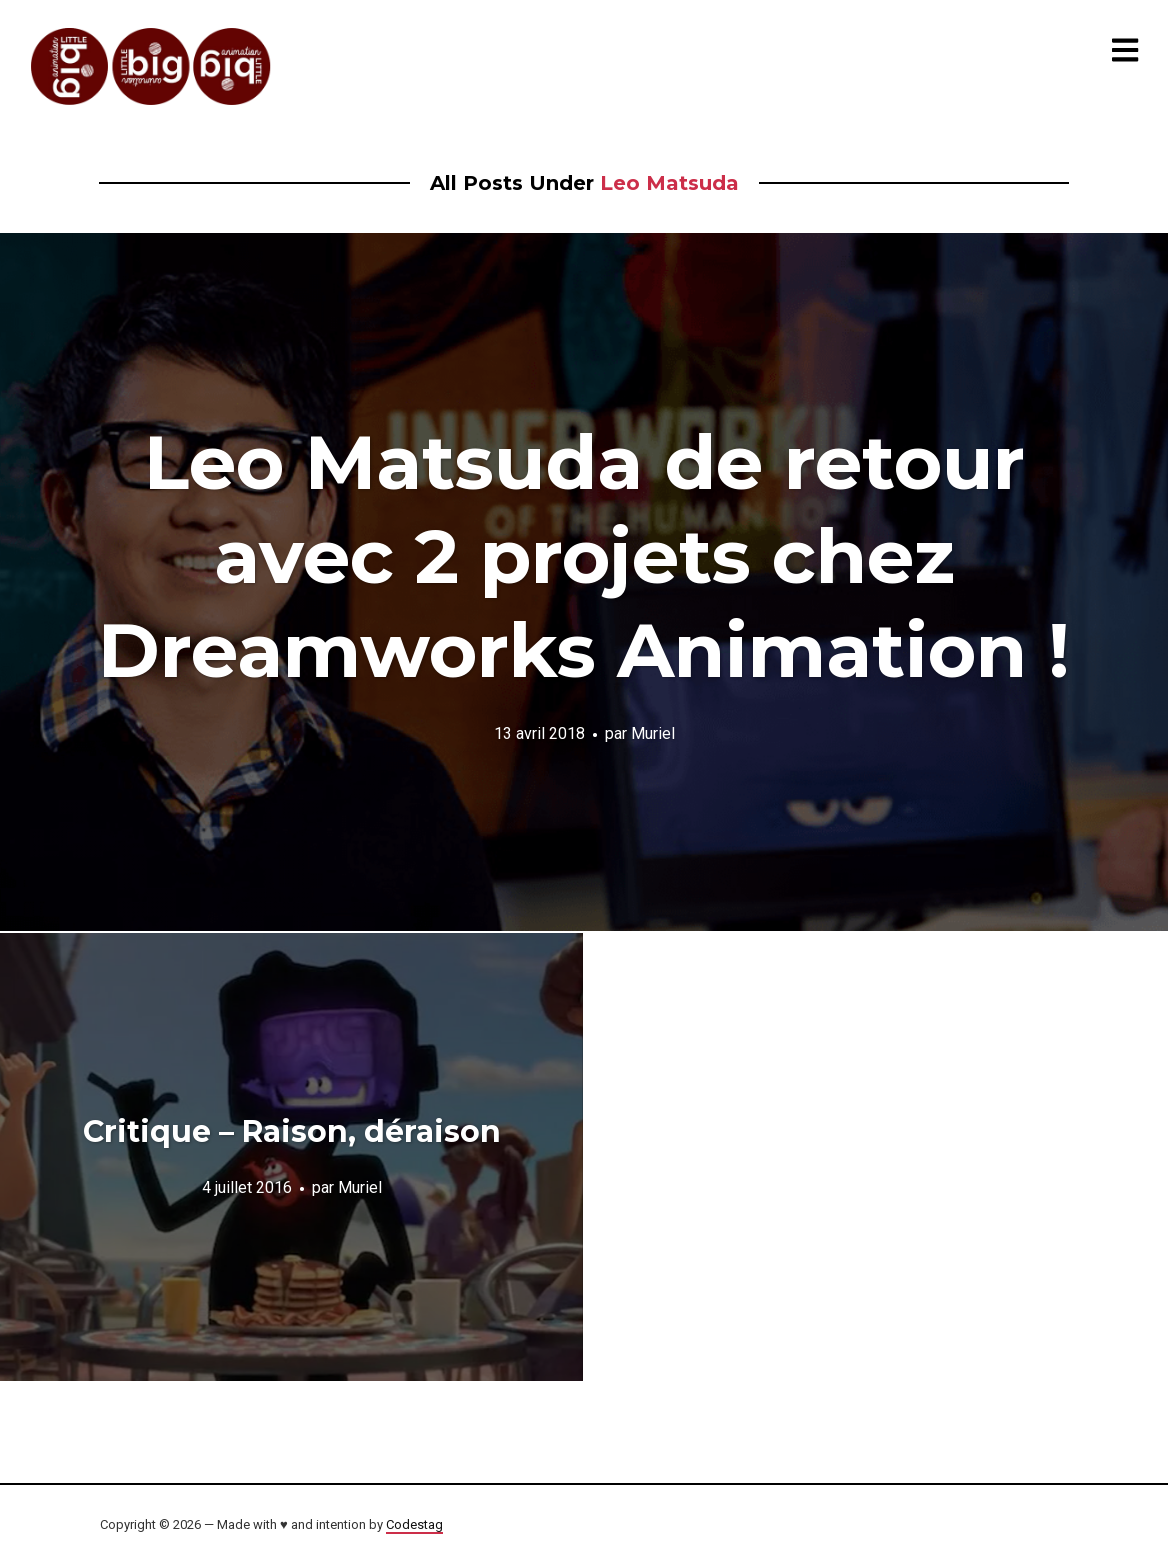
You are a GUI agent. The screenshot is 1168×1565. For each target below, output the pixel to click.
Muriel (653, 733)
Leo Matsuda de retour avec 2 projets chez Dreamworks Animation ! (584, 556)
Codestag (414, 1524)
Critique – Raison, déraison (292, 1131)
